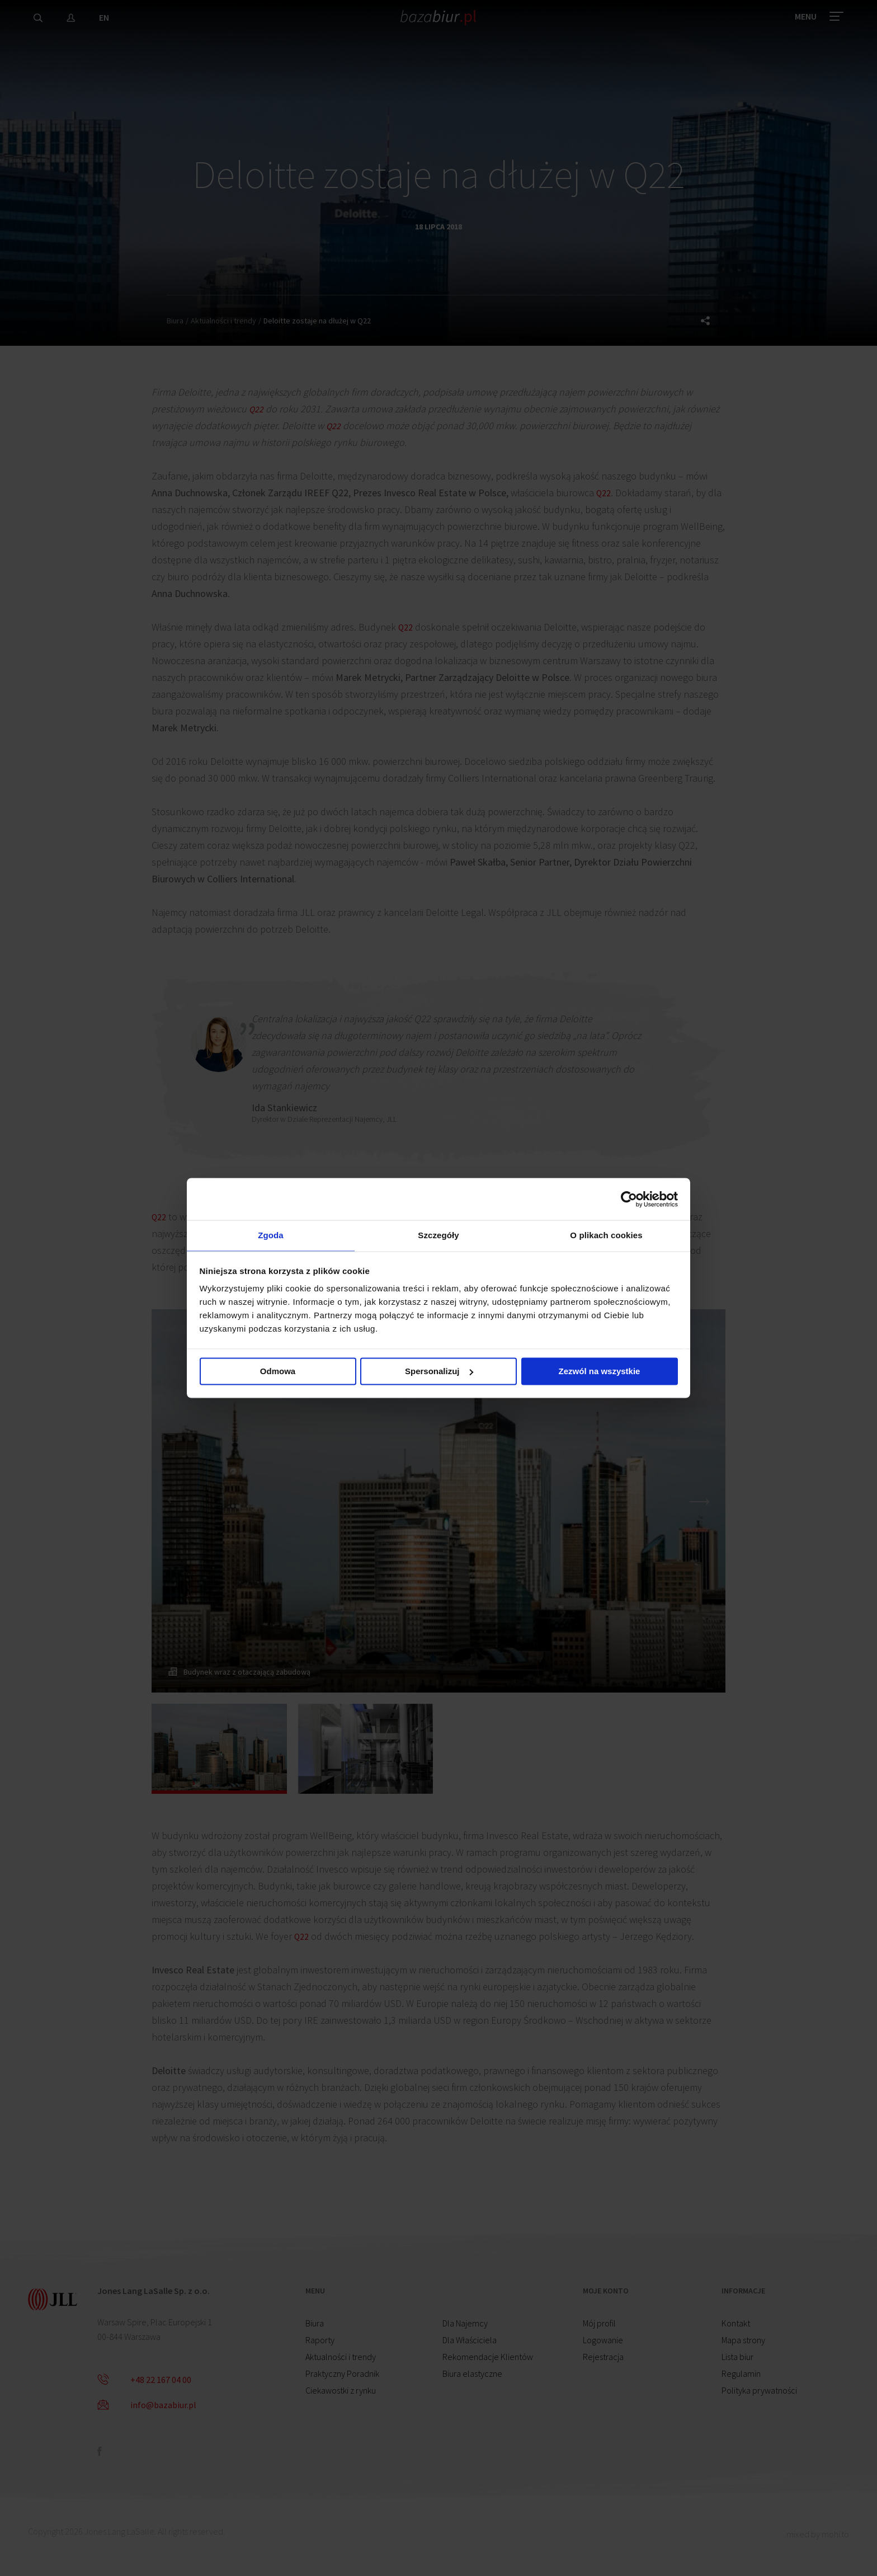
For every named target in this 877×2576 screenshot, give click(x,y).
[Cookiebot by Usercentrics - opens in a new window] (629, 1196)
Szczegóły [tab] (438, 1235)
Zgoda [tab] (271, 1235)
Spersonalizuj (439, 1373)
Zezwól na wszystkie (599, 1373)
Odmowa (277, 1373)
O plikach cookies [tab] (606, 1235)
